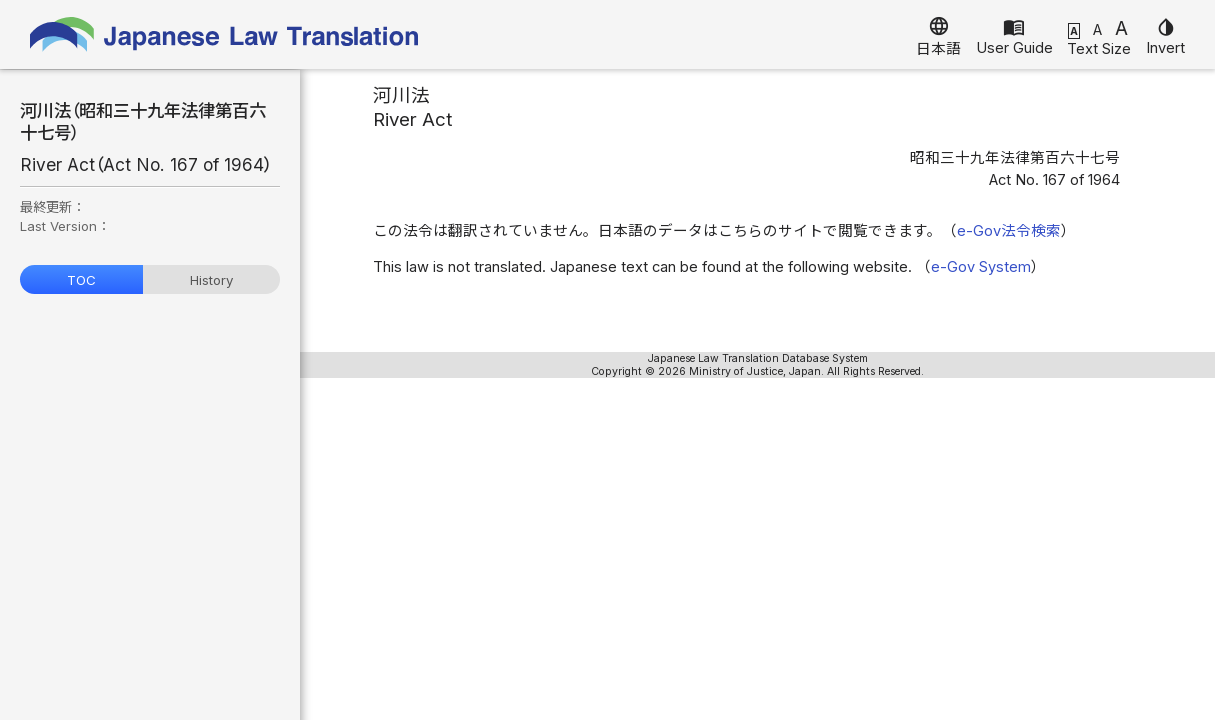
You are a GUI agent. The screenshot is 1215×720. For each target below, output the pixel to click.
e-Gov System (981, 267)
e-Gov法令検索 (1009, 231)
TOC (81, 280)
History (211, 280)
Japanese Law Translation (225, 34)
